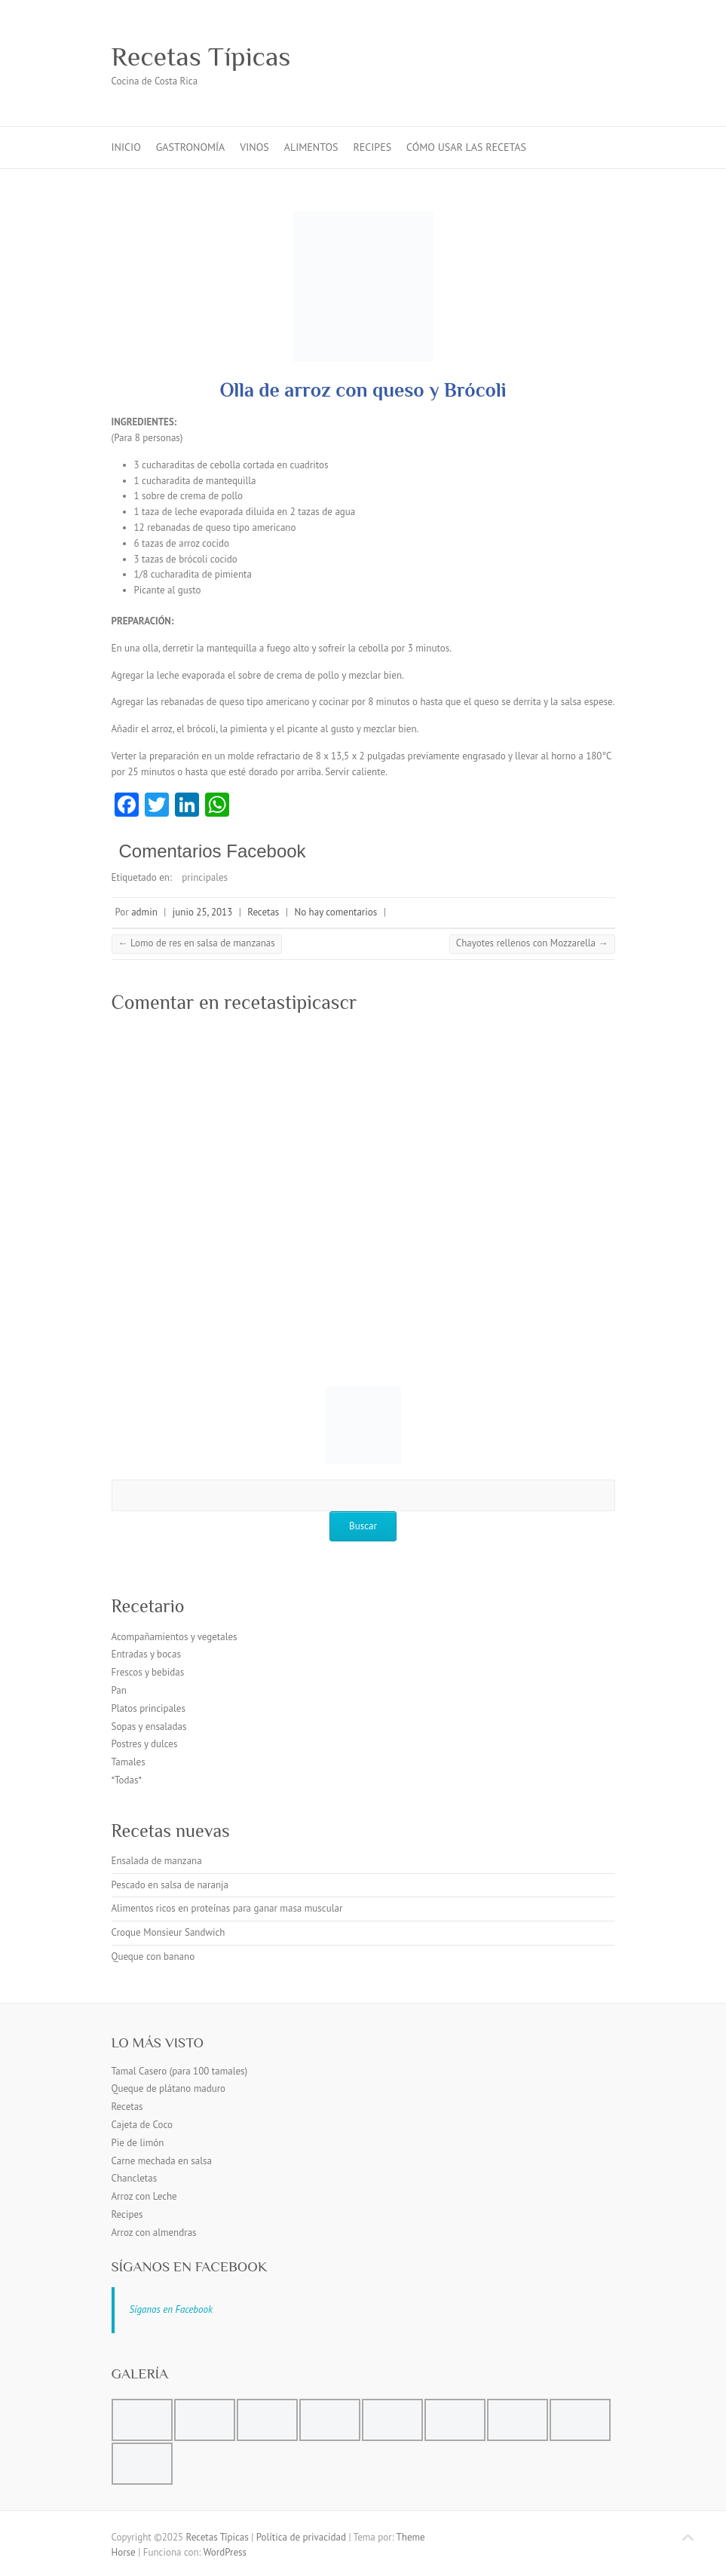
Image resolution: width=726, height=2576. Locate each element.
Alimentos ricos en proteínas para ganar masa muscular (227, 1908)
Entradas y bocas (146, 1654)
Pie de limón (138, 2142)
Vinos (254, 147)
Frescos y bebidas (148, 1672)
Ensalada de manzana (157, 1860)
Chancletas (135, 2178)
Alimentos (311, 147)
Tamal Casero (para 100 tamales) (180, 2071)
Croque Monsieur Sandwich (168, 1932)
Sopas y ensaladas (149, 1726)
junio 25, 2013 (202, 912)
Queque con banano (153, 1956)
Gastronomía (190, 147)
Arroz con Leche (144, 2196)
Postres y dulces (145, 1743)
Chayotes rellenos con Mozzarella (532, 943)
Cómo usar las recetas (466, 147)
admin (144, 912)
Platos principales (148, 1708)
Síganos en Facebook (190, 2266)
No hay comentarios (335, 912)
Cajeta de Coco (142, 2124)
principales (205, 877)
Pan (119, 1690)
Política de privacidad (301, 2537)
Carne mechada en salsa (162, 2160)
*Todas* (127, 1780)
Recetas (263, 912)
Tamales (129, 1762)
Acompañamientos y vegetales (174, 1636)
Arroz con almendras (154, 2232)
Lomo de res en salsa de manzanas (196, 943)
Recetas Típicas (201, 56)
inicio (126, 147)
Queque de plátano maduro (169, 2088)
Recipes (372, 147)
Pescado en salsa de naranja (170, 1884)
